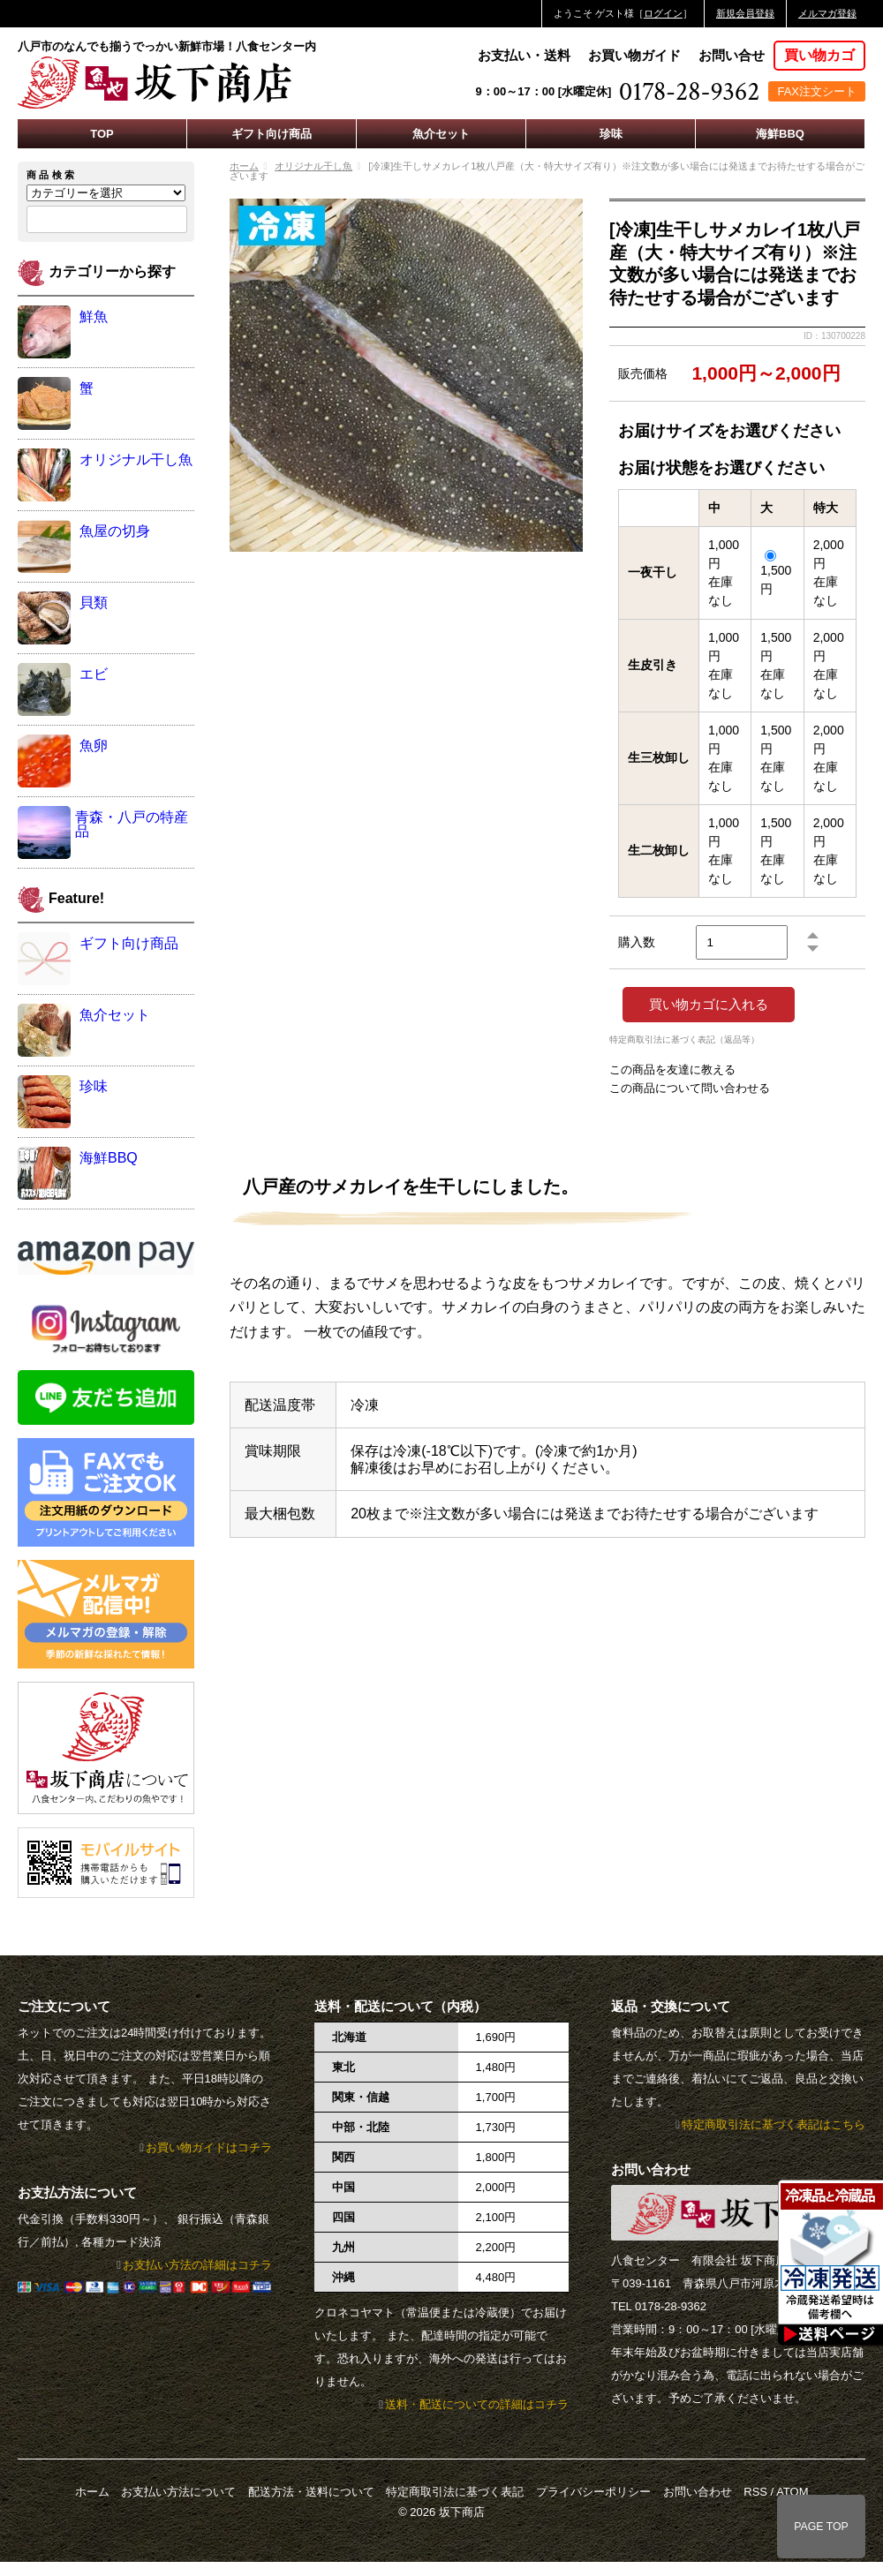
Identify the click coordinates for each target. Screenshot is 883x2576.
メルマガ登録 (827, 13)
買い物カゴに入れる (708, 1004)
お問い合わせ (697, 2491)
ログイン (663, 13)
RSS (755, 2491)
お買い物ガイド (634, 55)
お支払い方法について (178, 2491)
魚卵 (93, 745)
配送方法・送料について (311, 2491)
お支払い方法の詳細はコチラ (197, 2264)
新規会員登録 (745, 13)
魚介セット (441, 133)
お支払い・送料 (524, 55)
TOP (102, 133)
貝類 (93, 602)
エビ (93, 674)
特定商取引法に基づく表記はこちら (773, 2124)
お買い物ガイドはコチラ (209, 2147)
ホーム (244, 166)
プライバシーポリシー (593, 2491)
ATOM (792, 2491)
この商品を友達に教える (672, 1069)
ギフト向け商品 (271, 133)
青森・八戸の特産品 (131, 824)
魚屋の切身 (114, 531)
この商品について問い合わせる (689, 1088)
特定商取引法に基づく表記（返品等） (684, 1040)
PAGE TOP (821, 2526)
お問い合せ (731, 55)
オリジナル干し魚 (313, 166)
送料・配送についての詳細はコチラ (477, 2404)
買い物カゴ (819, 55)
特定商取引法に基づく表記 (455, 2491)
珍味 (611, 133)
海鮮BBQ (780, 133)
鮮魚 (93, 316)
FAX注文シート (817, 91)
